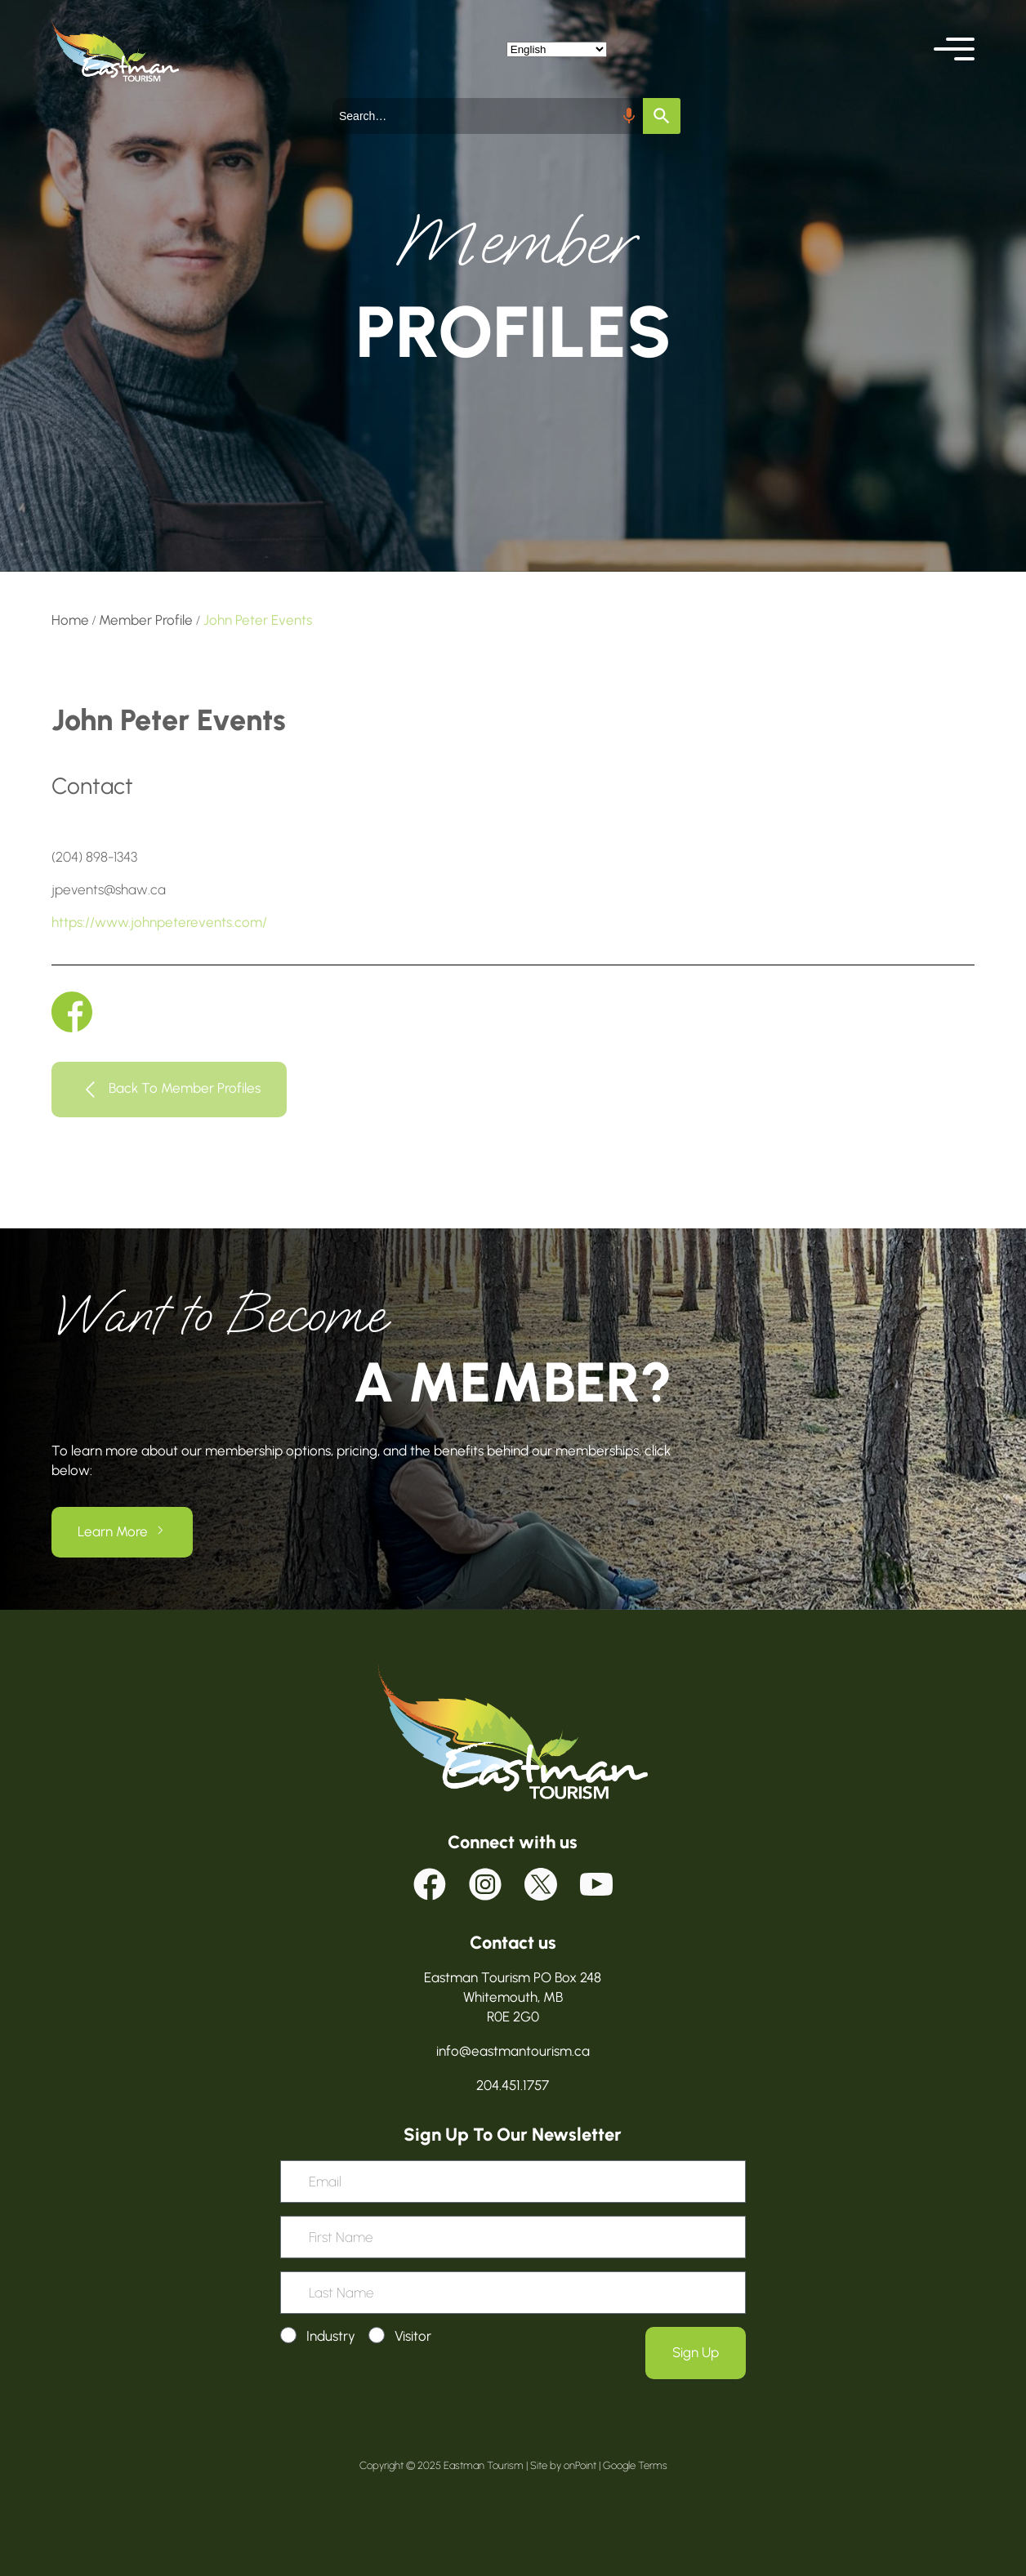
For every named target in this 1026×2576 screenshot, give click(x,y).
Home (70, 620)
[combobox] (487, 116)
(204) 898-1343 (94, 857)
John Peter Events (257, 620)
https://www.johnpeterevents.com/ (159, 922)
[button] (954, 49)
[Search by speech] (629, 116)
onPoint (580, 2465)
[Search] (661, 116)
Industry (330, 2336)
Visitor (413, 2336)
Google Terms (635, 2465)
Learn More (113, 1531)
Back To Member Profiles (185, 1089)
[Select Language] (556, 49)
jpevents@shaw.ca (108, 889)
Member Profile (146, 620)
